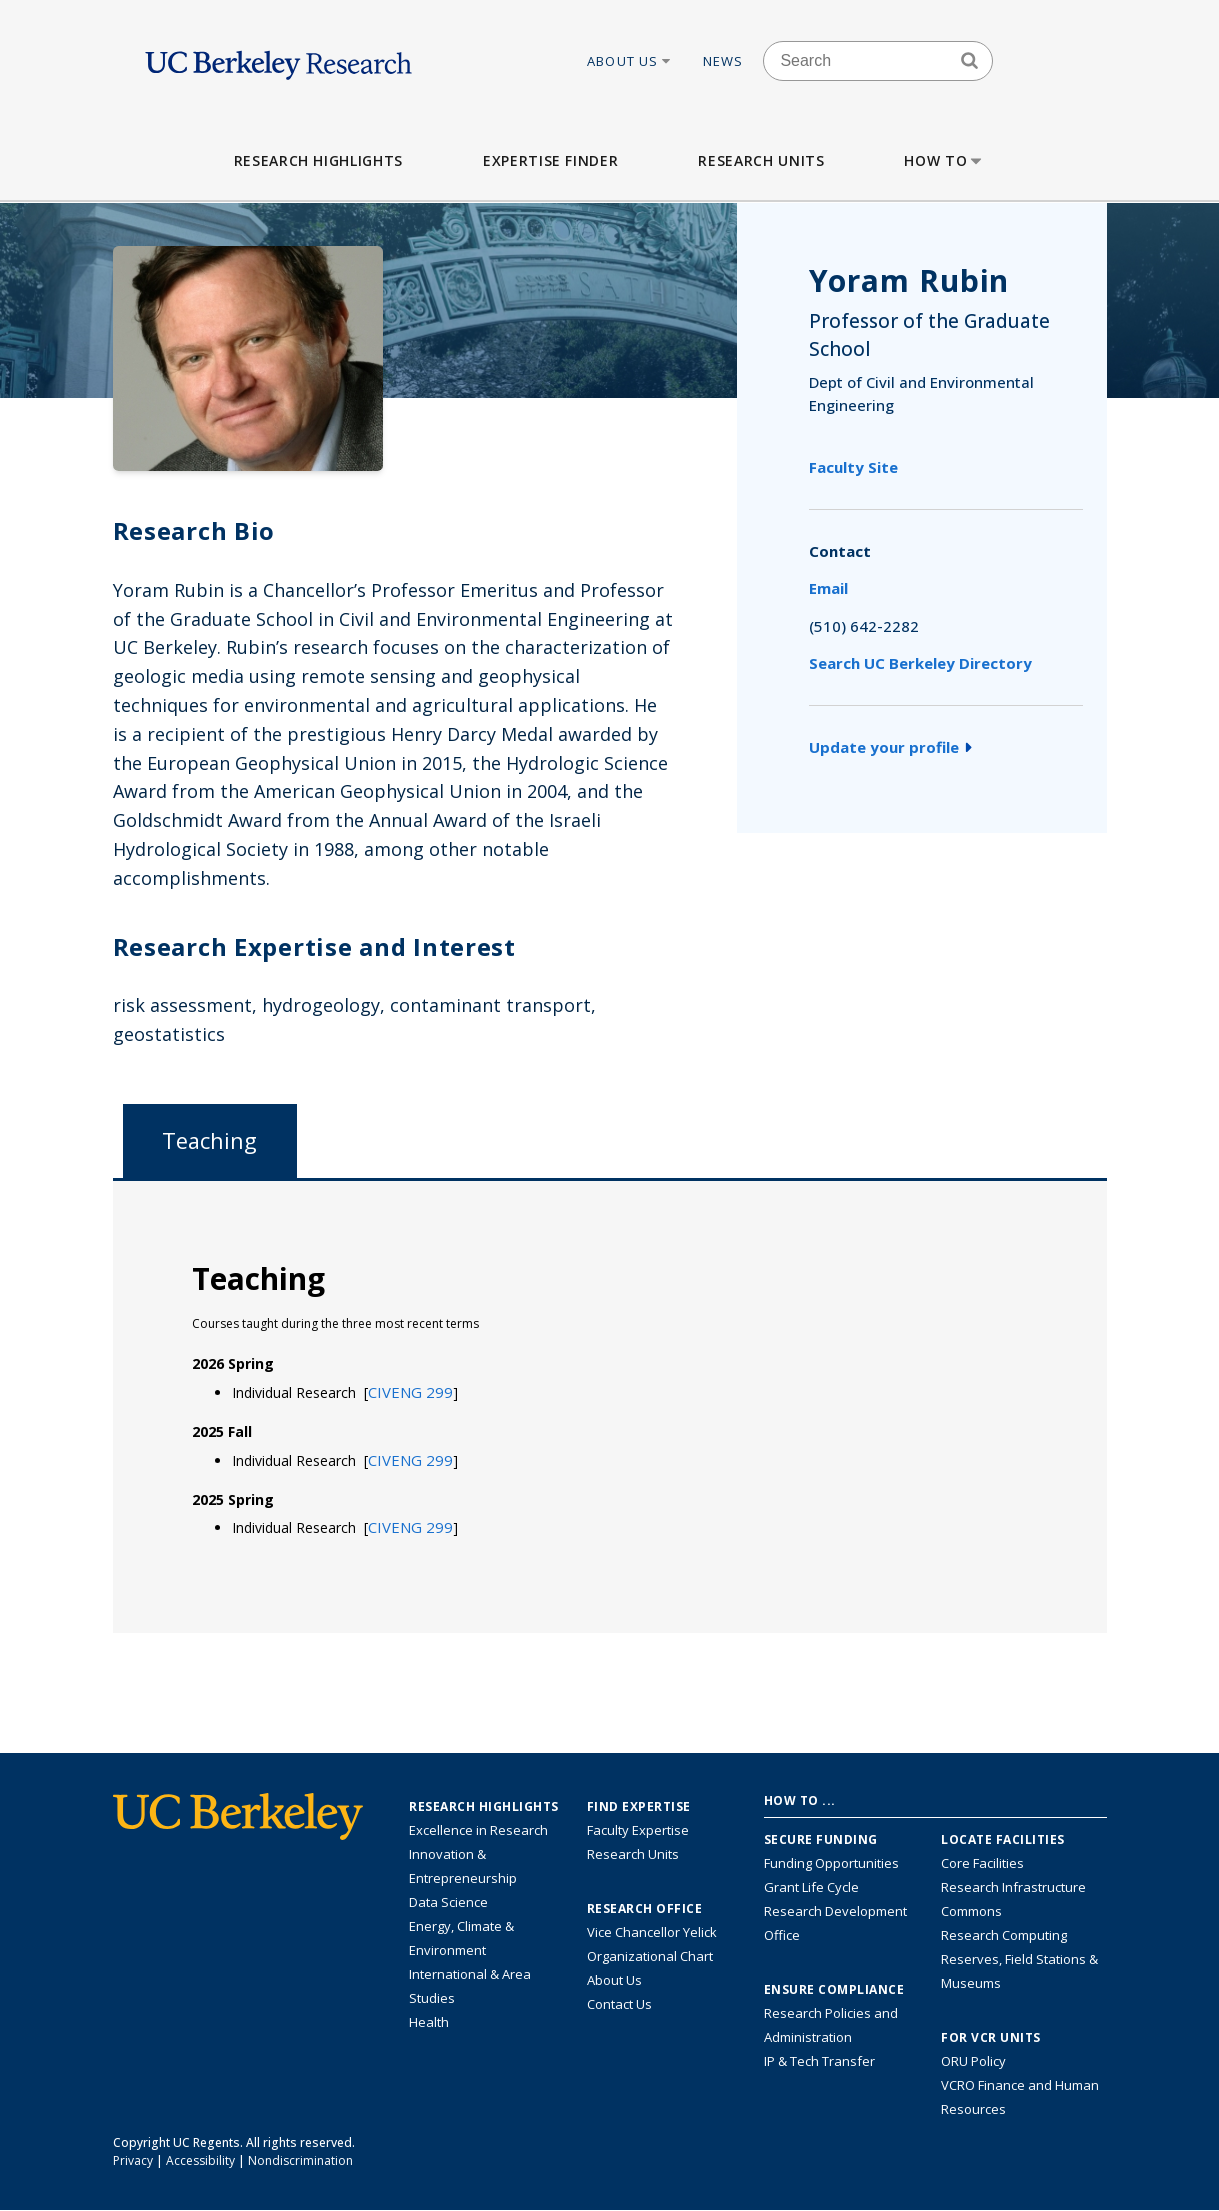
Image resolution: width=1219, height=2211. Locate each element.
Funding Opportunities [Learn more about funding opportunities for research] (831, 1863)
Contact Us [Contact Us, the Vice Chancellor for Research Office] (619, 2004)
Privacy (133, 2160)
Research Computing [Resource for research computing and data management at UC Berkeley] (1004, 1935)
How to (944, 160)
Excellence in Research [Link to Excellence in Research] (478, 1830)
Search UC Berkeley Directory (920, 663)
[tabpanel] (610, 1405)
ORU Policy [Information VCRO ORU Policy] (973, 2061)
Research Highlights (318, 160)
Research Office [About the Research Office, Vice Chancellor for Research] (645, 1909)
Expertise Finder (550, 160)
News (723, 61)
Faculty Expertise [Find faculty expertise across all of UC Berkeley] (638, 1830)
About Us (630, 61)
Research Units (761, 160)
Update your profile (890, 747)
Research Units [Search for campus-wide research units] (633, 1854)
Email (828, 588)
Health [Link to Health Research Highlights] (429, 2022)
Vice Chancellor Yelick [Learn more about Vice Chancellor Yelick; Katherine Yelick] (652, 1932)
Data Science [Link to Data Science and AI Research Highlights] (448, 1902)
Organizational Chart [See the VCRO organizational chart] (650, 1956)
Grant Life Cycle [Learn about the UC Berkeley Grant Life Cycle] (811, 1887)
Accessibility (200, 2160)
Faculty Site (853, 467)
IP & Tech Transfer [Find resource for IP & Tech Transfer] (819, 2061)
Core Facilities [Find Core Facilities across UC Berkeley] (982, 1863)
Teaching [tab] (209, 1140)
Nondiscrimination (300, 2160)
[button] (410, 1392)
